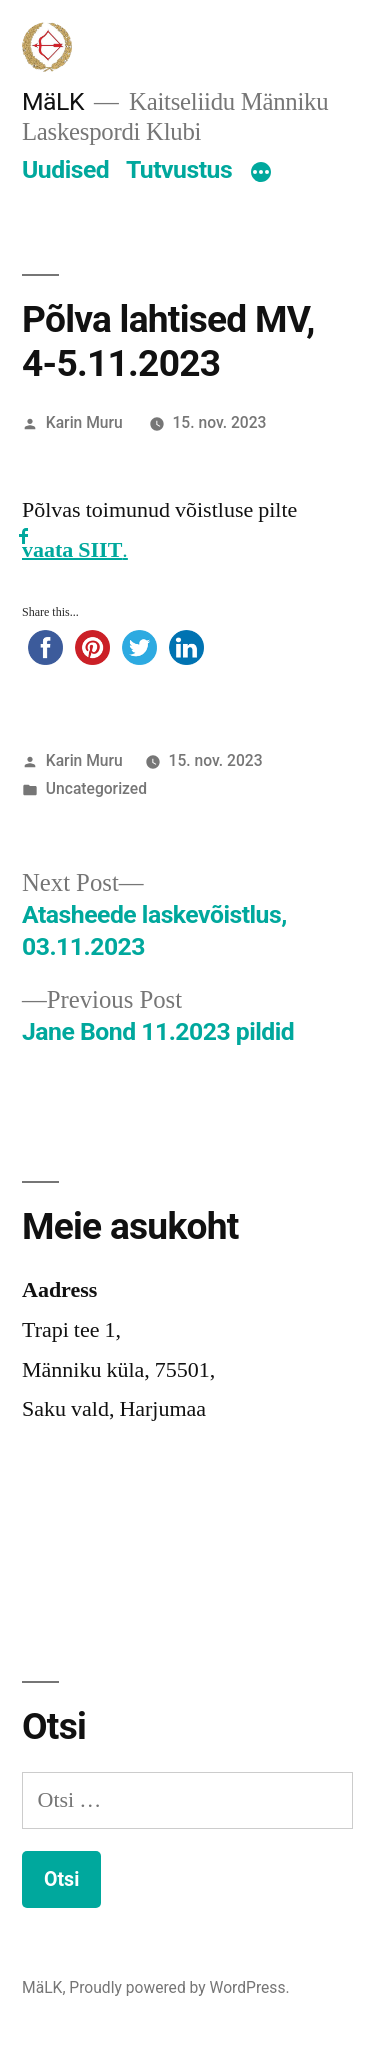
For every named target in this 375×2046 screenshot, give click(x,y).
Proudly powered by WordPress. (179, 1987)
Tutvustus (179, 169)
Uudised (65, 169)
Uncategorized (96, 788)
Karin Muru (84, 422)
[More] (261, 174)
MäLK (53, 101)
